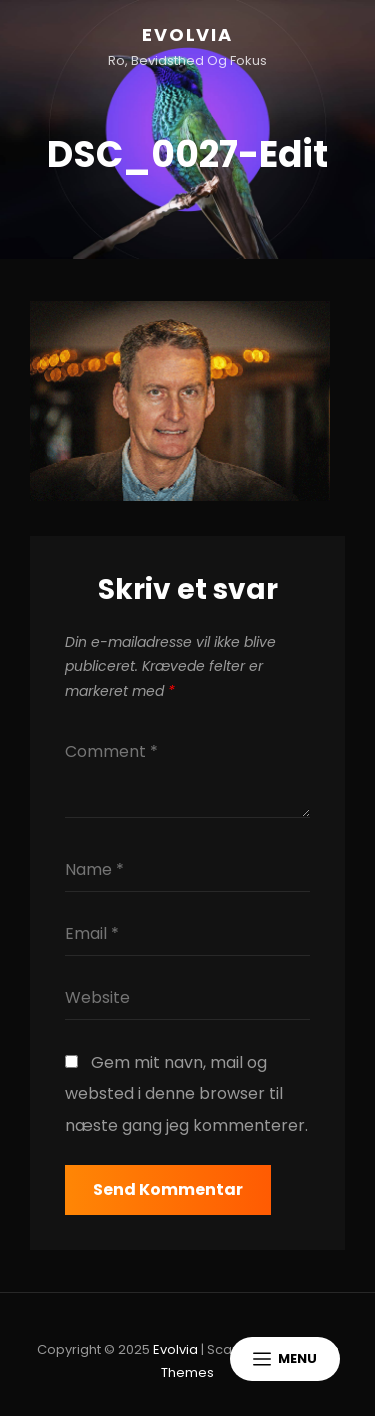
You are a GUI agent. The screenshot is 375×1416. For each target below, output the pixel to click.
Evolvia (187, 34)
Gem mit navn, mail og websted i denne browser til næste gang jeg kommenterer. (186, 1094)
